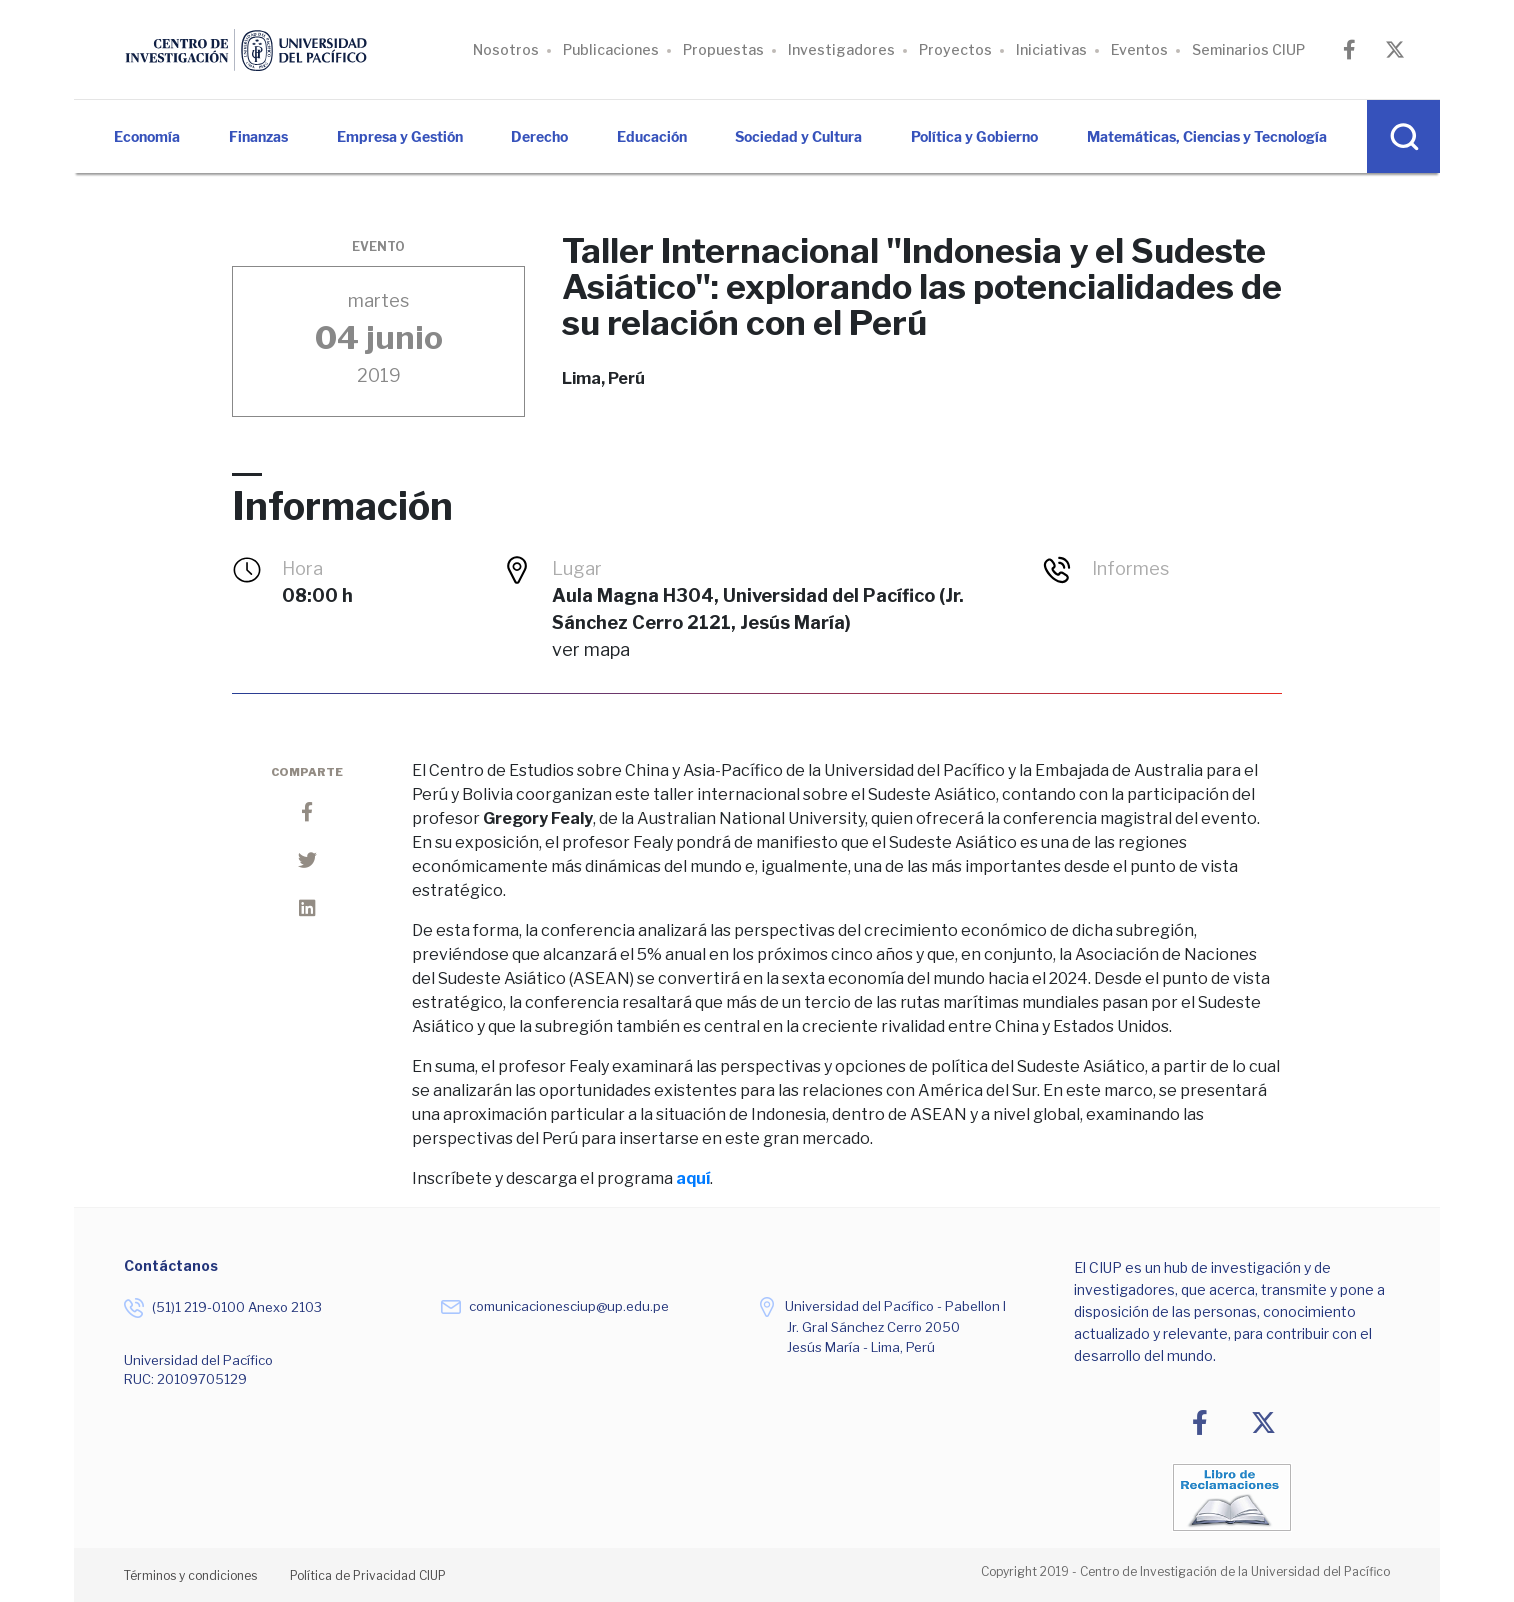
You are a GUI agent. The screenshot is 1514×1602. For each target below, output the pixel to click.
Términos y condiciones (190, 1575)
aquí (693, 1178)
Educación (652, 136)
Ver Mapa (591, 649)
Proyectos (955, 49)
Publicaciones (611, 49)
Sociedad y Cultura (798, 136)
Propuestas (723, 49)
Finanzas (258, 136)
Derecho (539, 136)
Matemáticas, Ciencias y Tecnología (1207, 136)
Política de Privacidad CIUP (368, 1575)
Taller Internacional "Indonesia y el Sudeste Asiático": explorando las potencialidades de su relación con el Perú (922, 287)
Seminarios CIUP (1248, 49)
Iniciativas (1051, 49)
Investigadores (841, 49)
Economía (147, 136)
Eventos (1139, 49)
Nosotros (506, 49)
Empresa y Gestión (400, 136)
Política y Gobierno (974, 136)
